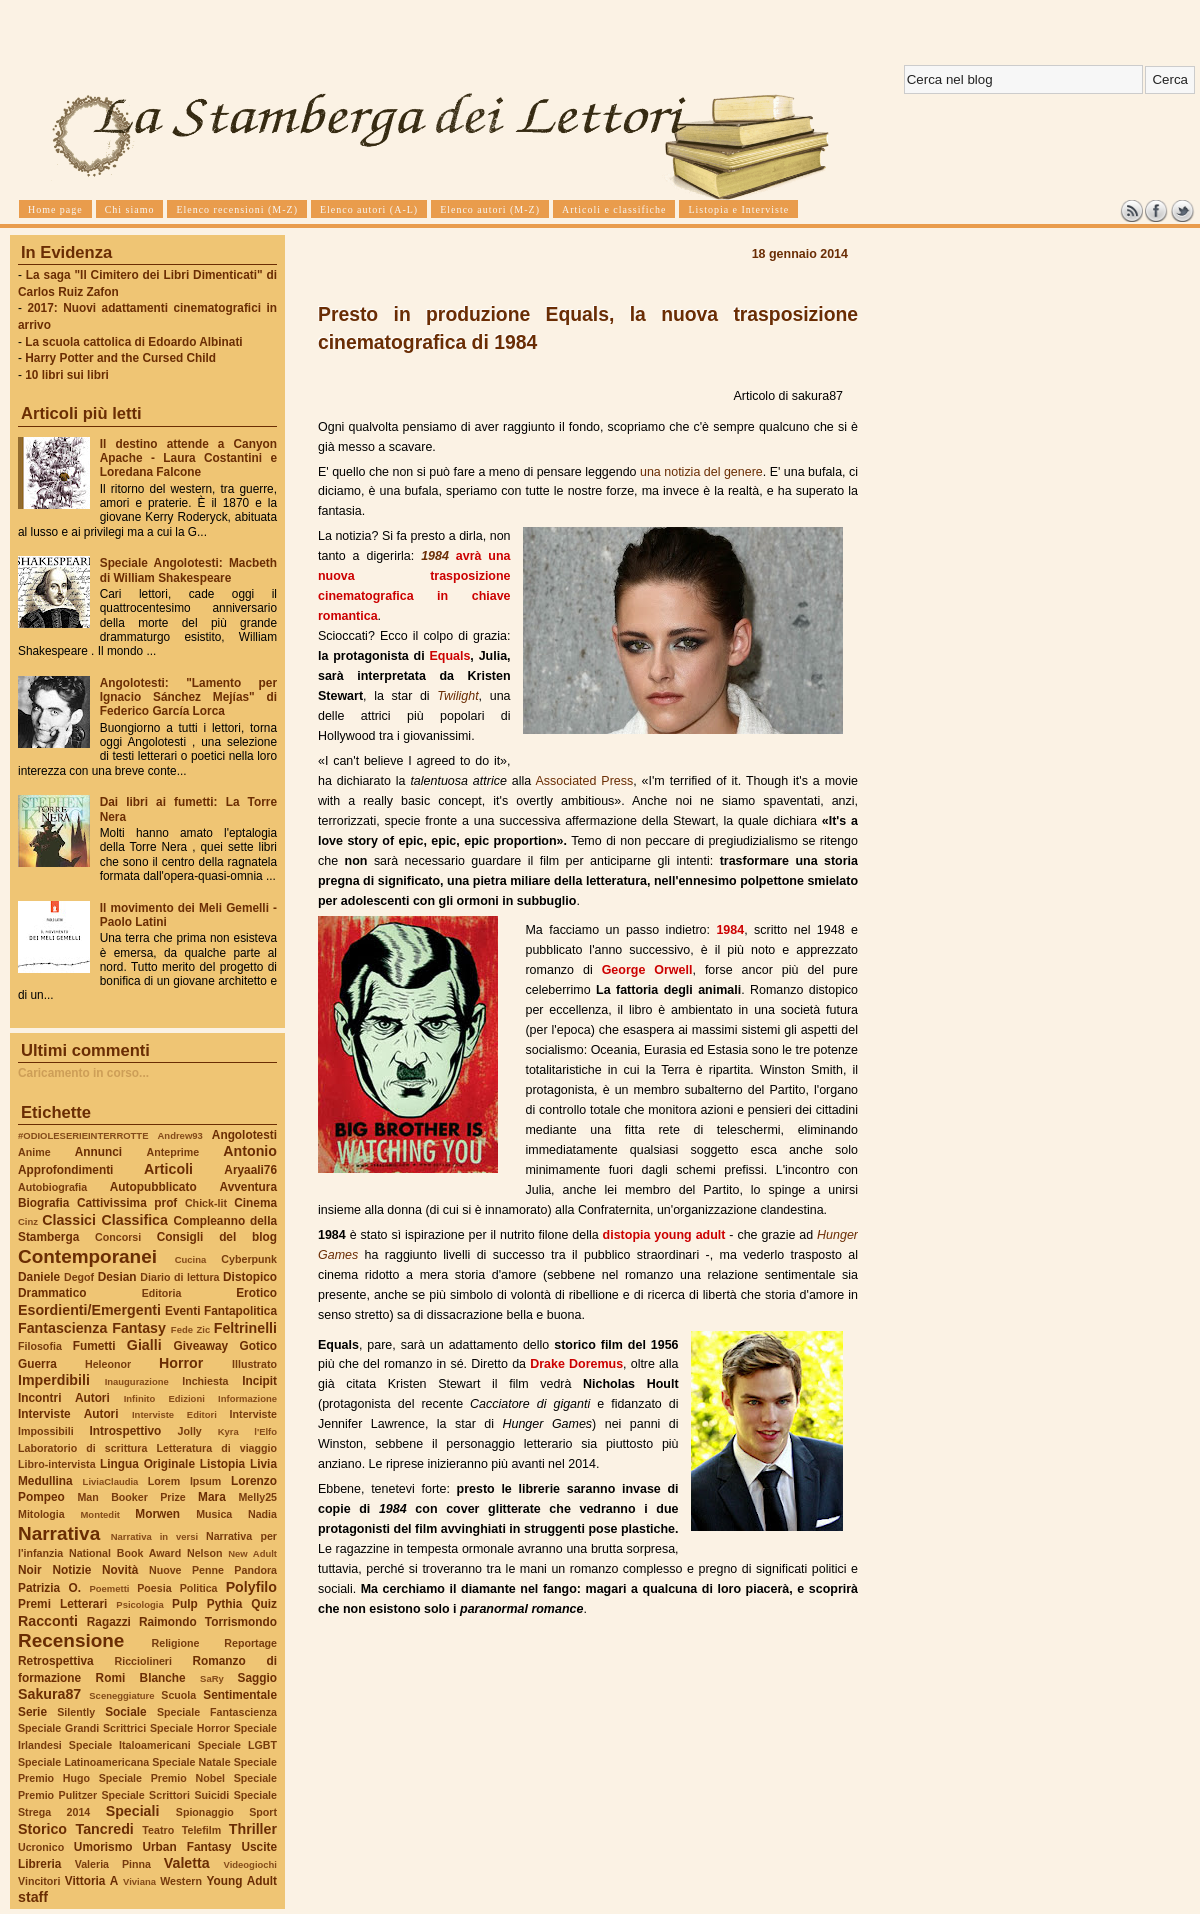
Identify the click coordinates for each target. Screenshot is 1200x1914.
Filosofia (40, 1346)
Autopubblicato (153, 1187)
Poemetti (109, 1588)
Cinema (255, 1203)
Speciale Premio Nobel (162, 1778)
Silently (76, 1712)
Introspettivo (126, 1431)
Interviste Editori (174, 1414)
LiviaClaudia (111, 1481)
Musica (214, 1514)
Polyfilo (251, 1587)
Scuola (178, 1695)
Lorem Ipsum (185, 1481)
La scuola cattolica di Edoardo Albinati (133, 342)
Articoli (168, 1169)
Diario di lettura (179, 1277)
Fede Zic (190, 1329)
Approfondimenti (65, 1170)
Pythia (225, 1604)
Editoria (162, 1293)
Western (181, 1881)
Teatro (158, 1830)
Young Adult (241, 1881)
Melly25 (257, 1497)
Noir (30, 1570)
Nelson (205, 1553)
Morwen (157, 1514)
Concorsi (118, 1237)
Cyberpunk (249, 1259)
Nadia (262, 1514)
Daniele (39, 1277)
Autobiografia (52, 1187)
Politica (199, 1588)
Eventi (183, 1311)
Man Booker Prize (131, 1497)
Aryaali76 (250, 1170)
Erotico (256, 1293)
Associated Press (584, 781)
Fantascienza (62, 1328)
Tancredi (105, 1829)
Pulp (185, 1604)
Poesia (154, 1588)
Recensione (71, 1640)
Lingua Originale (147, 1464)
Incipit (259, 1381)
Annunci (98, 1152)
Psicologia (139, 1604)
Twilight (457, 696)
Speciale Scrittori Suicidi (165, 1795)
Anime (34, 1152)
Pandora (255, 1570)
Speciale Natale (191, 1762)
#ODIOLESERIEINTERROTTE (83, 1135)
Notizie (71, 1570)
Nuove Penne (186, 1570)
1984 (435, 556)
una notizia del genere (701, 472)
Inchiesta (205, 1381)
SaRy (212, 1678)
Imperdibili (54, 1380)
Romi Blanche (141, 1678)
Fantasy (139, 1328)
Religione (176, 1643)
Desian (117, 1277)
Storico (42, 1829)
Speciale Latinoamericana (83, 1762)
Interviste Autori (68, 1414)
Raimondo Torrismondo (208, 1622)
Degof (79, 1277)
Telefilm (201, 1830)
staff (33, 1897)
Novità (120, 1570)
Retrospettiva (56, 1661)
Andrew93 (180, 1135)
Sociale (125, 1712)
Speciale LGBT (237, 1745)
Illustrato (254, 1364)
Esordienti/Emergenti (89, 1310)
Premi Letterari (62, 1604)
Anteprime (173, 1152)
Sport (263, 1812)
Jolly (189, 1431)
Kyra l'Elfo (247, 1431)
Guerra (37, 1364)
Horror (181, 1363)
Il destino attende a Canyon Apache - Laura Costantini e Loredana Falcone (188, 458)
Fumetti (94, 1346)
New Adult (252, 1553)
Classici (69, 1220)
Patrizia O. (49, 1588)
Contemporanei (87, 1256)
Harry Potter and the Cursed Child (120, 358)
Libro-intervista (57, 1464)
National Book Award (125, 1553)
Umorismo (103, 1847)
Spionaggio (205, 1812)
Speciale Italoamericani (130, 1745)
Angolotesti (244, 1135)
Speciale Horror (190, 1728)
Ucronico (41, 1847)
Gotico (258, 1346)
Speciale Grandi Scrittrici (82, 1728)
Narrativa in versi (154, 1536)
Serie (32, 1712)
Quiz (264, 1604)
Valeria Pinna (113, 1864)
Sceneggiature (121, 1695)
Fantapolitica (240, 1311)
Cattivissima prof (127, 1203)
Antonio (250, 1151)
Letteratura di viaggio (216, 1448)
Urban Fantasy (186, 1847)
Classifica (135, 1220)
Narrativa (59, 1533)
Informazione (247, 1398)
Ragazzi (109, 1622)
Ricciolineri (142, 1661)
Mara (212, 1497)
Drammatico (52, 1293)
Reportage (250, 1643)
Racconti (48, 1621)
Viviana (139, 1881)
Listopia (222, 1464)
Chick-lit (206, 1203)
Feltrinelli (245, 1328)
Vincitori (39, 1881)
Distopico (250, 1277)
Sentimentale (240, 1695)
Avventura (248, 1187)
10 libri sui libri (67, 375)
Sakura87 (49, 1694)
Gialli (144, 1345)
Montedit (99, 1514)
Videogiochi (251, 1864)
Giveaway (201, 1346)
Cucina (191, 1259)
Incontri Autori (64, 1398)
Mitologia (41, 1514)
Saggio (257, 1678)
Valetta (187, 1863)
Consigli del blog (217, 1237)
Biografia (43, 1203)
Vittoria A (91, 1881)
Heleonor (108, 1364)
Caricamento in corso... (83, 1073)
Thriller (253, 1829)
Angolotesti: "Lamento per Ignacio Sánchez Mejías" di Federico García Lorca (188, 697)
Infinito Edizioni (164, 1398)
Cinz (28, 1221)
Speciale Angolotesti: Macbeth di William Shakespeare (188, 570)
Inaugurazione (137, 1381)
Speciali (133, 1811)
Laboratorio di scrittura (82, 1448)
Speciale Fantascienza (217, 1712)
